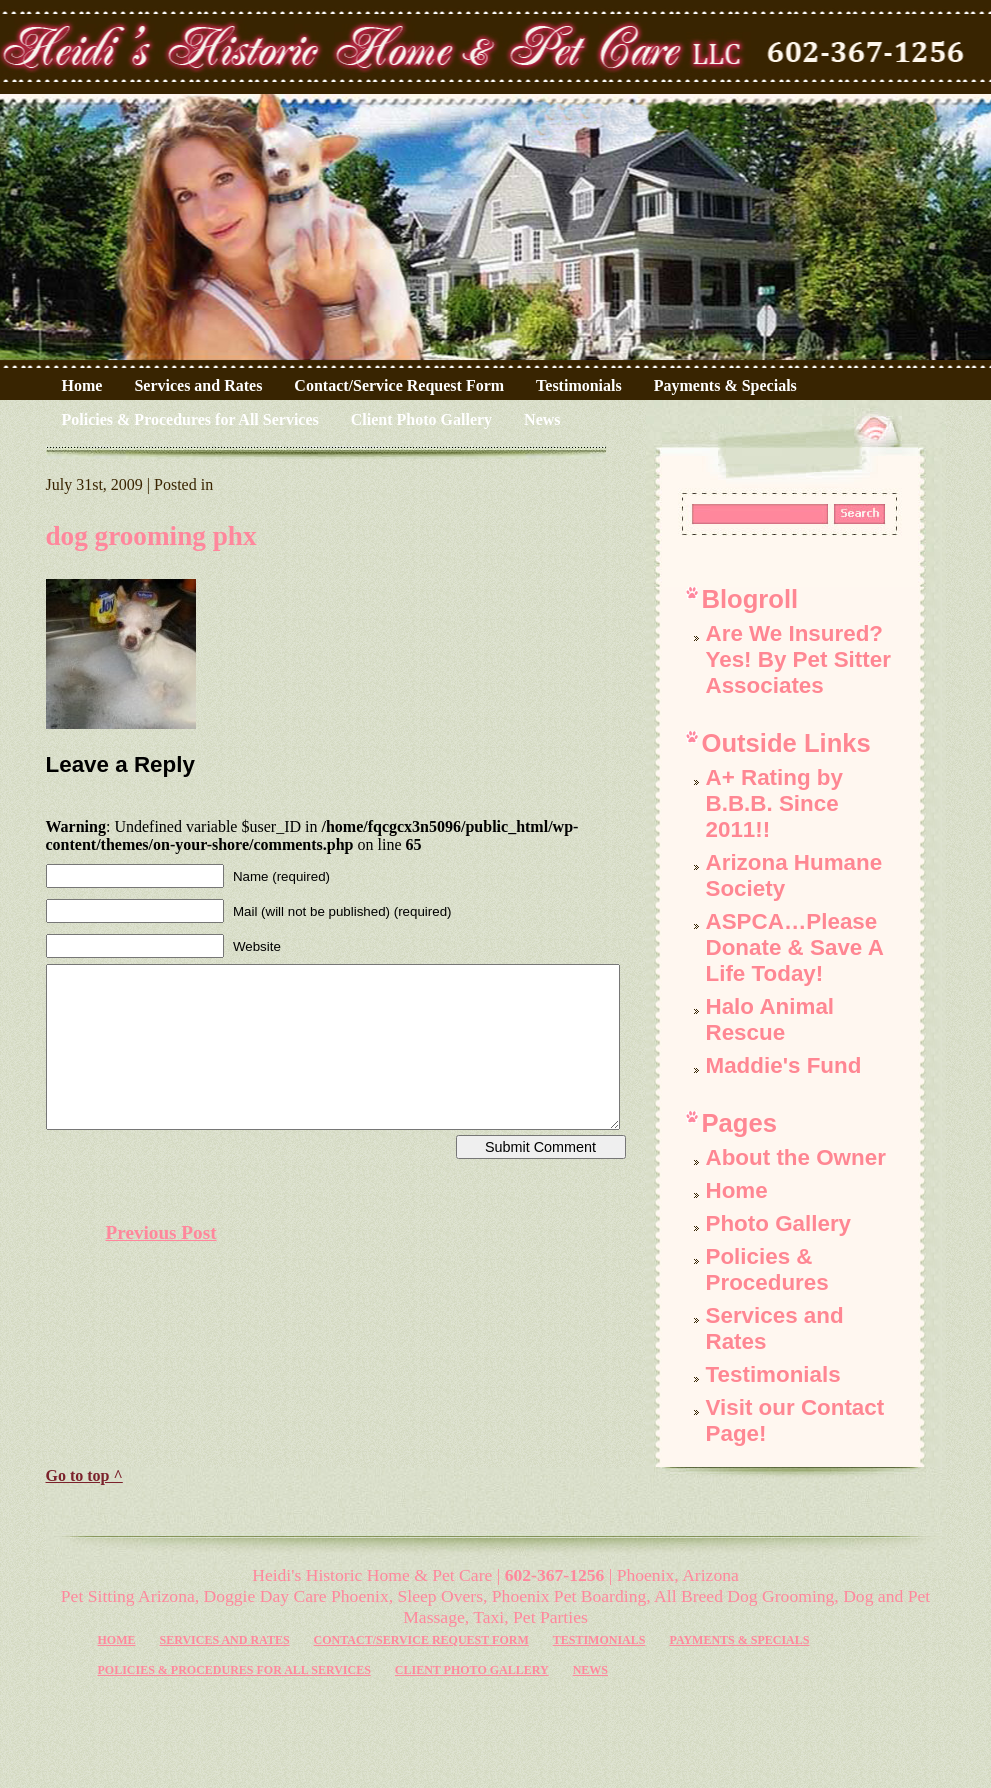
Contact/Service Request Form (399, 385)
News (542, 419)
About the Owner (796, 1157)
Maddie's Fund (784, 1065)
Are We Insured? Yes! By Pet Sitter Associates (798, 659)
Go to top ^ (84, 1475)
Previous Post (161, 1232)
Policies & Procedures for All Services (190, 419)
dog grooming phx (151, 536)
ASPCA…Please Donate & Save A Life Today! (795, 947)
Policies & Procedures (767, 1269)
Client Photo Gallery (421, 419)
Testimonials (579, 385)
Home (82, 385)
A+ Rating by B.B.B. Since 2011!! (774, 803)
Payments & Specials (725, 385)
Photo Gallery (779, 1223)
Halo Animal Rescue (770, 1019)
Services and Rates (198, 385)
